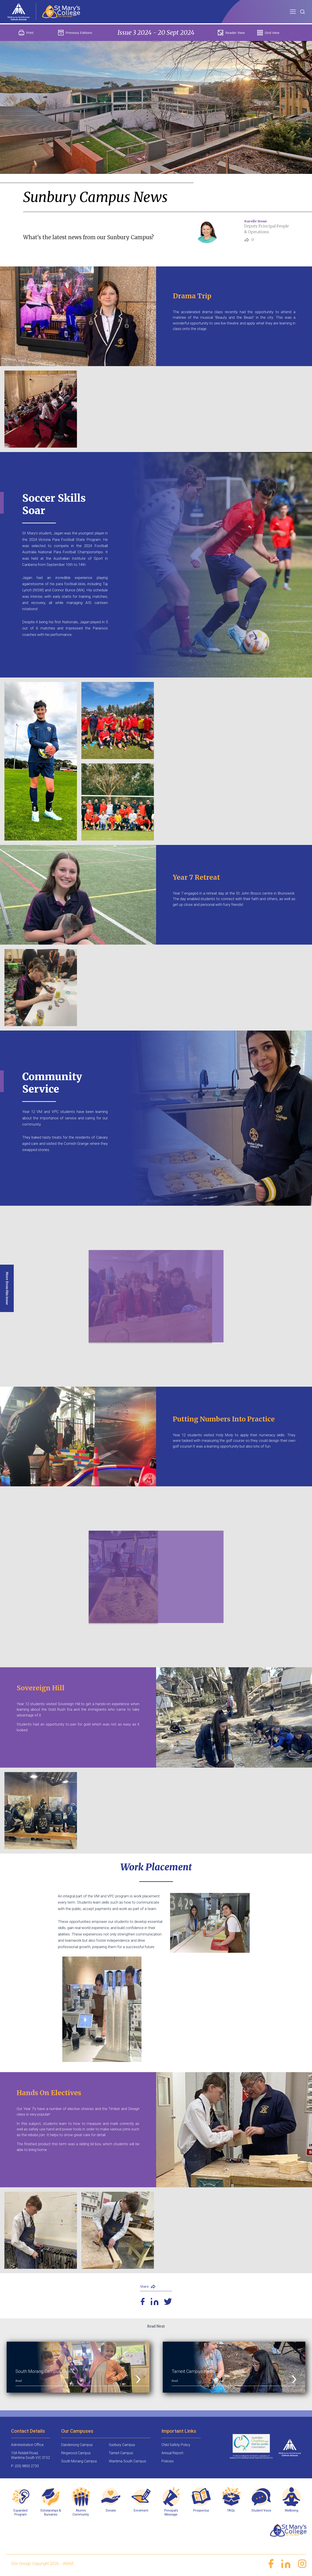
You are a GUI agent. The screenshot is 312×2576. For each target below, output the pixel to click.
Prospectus (201, 2510)
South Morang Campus (79, 2461)
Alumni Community (81, 2512)
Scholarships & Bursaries (50, 2512)
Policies (167, 2461)
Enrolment (141, 2510)
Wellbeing (291, 2510)
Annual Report (172, 2453)
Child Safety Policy (175, 2445)
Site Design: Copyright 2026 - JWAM (42, 2563)
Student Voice (261, 2510)
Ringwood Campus (76, 2453)
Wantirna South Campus (127, 2461)
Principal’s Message (171, 2512)
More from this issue (7, 1288)
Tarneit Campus (121, 2453)
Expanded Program (20, 2512)
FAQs (231, 2510)
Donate (111, 2510)
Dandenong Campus (77, 2445)
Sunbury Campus (122, 2445)
